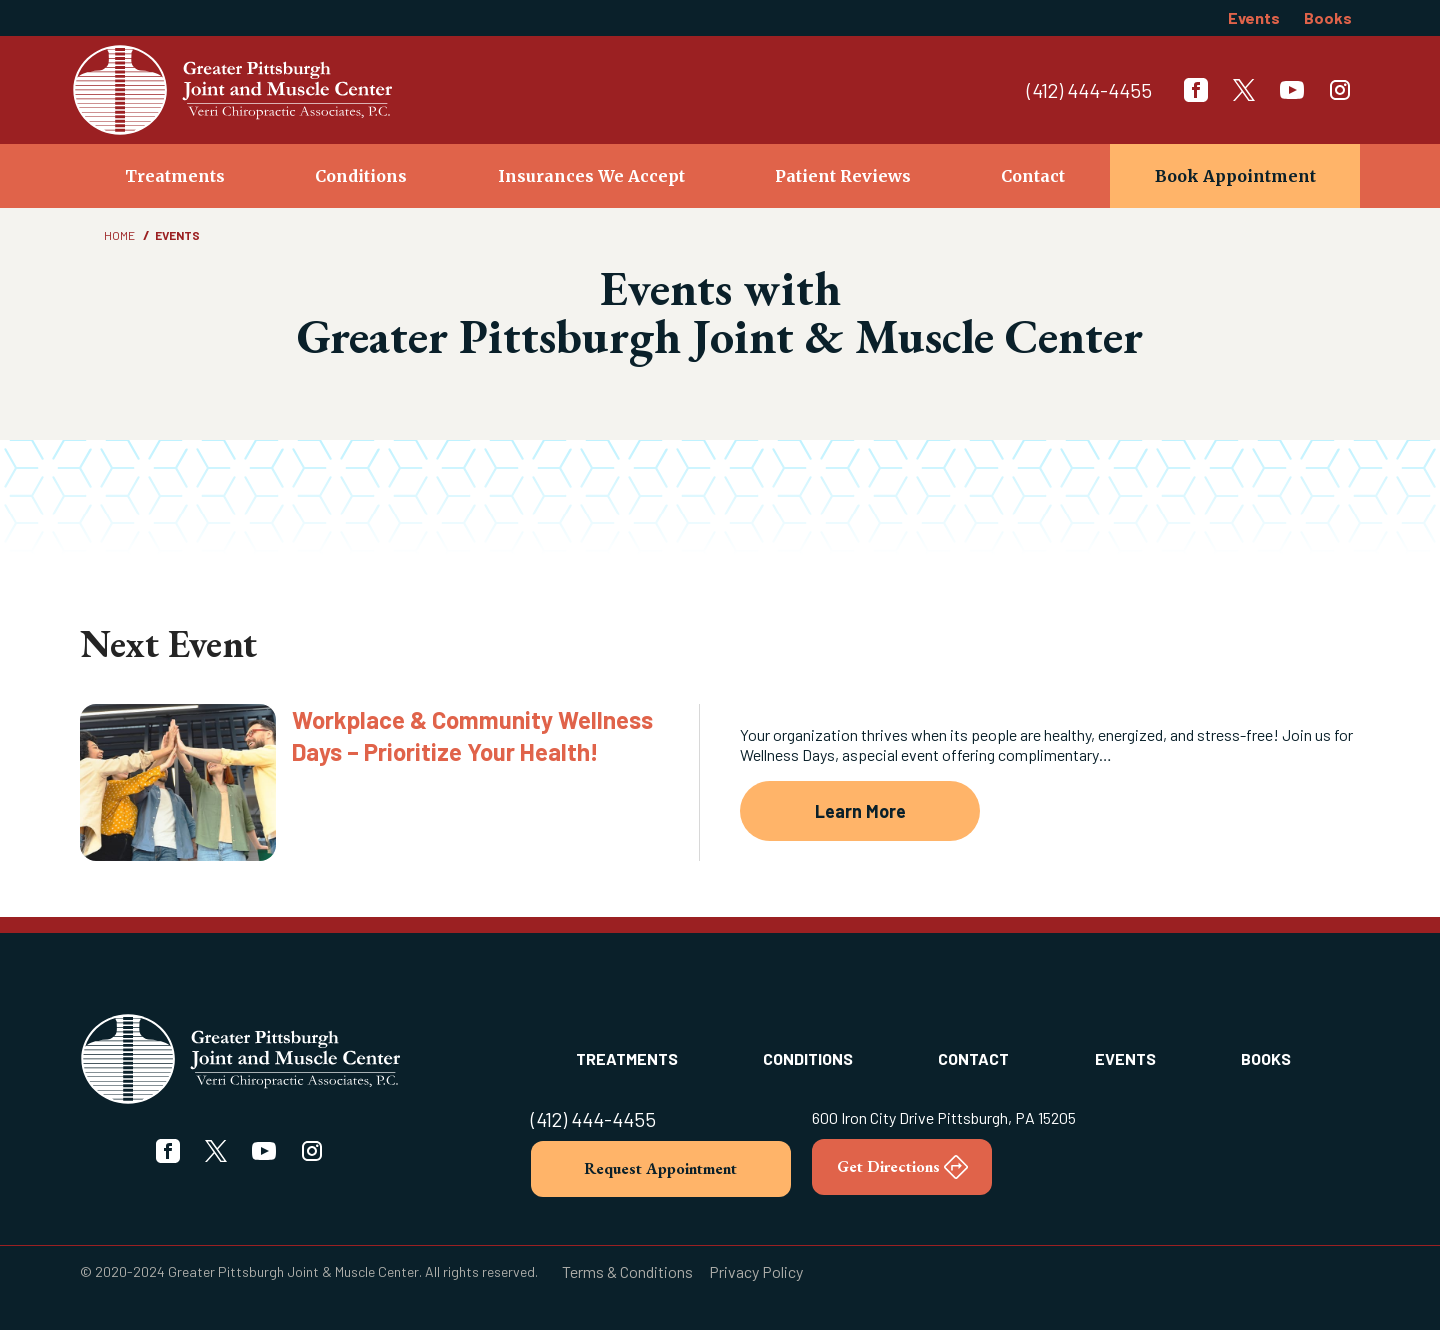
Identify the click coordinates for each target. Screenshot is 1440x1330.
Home (119, 235)
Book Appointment (1235, 176)
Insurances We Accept (591, 176)
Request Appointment (660, 1168)
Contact (1033, 176)
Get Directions (902, 1167)
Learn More (860, 811)
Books (1328, 17)
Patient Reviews (843, 176)
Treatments (175, 176)
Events (1254, 17)
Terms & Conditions (627, 1271)
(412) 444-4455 (1089, 90)
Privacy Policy (756, 1271)
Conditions (361, 176)
